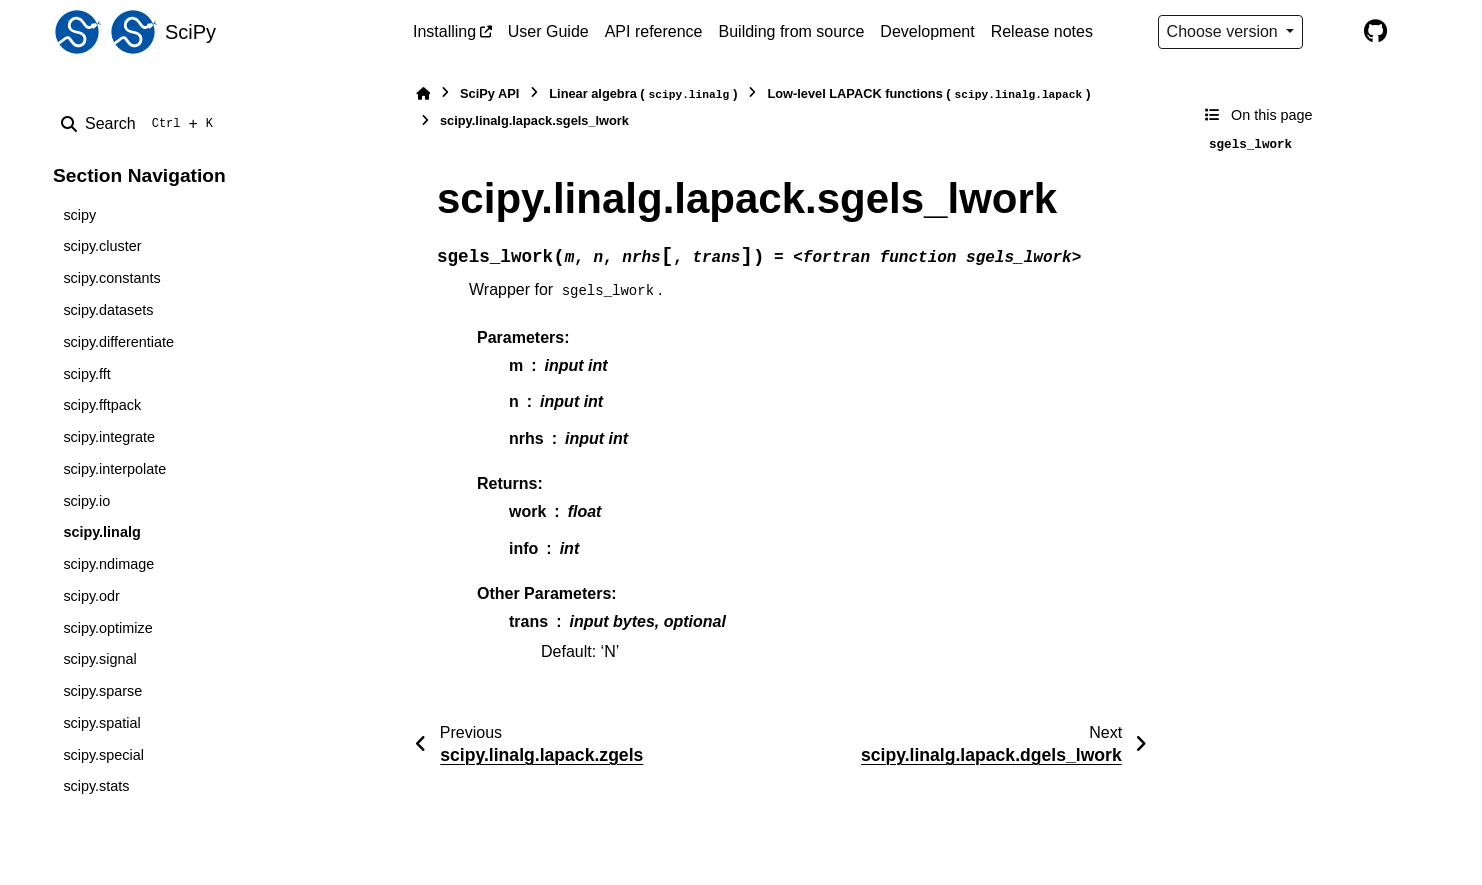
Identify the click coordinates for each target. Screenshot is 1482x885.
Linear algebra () (643, 94)
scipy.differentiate (118, 342)
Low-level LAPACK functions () (928, 94)
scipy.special (103, 755)
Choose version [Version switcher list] (1225, 31)
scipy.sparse (102, 691)
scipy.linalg (101, 532)
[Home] (423, 93)
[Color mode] (1333, 32)
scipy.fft (86, 374)
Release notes (1042, 31)
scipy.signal (99, 659)
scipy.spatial (101, 723)
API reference (654, 31)
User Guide (548, 31)
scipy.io (86, 501)
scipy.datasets (108, 310)
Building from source (792, 31)
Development (927, 31)
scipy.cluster (102, 246)
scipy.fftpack (102, 405)
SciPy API (489, 93)
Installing (444, 31)
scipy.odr (91, 596)
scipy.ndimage (108, 564)
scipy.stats (96, 786)
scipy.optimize (107, 628)
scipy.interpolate (114, 469)
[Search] (141, 124)
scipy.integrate (109, 437)
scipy (79, 215)
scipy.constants (111, 278)
